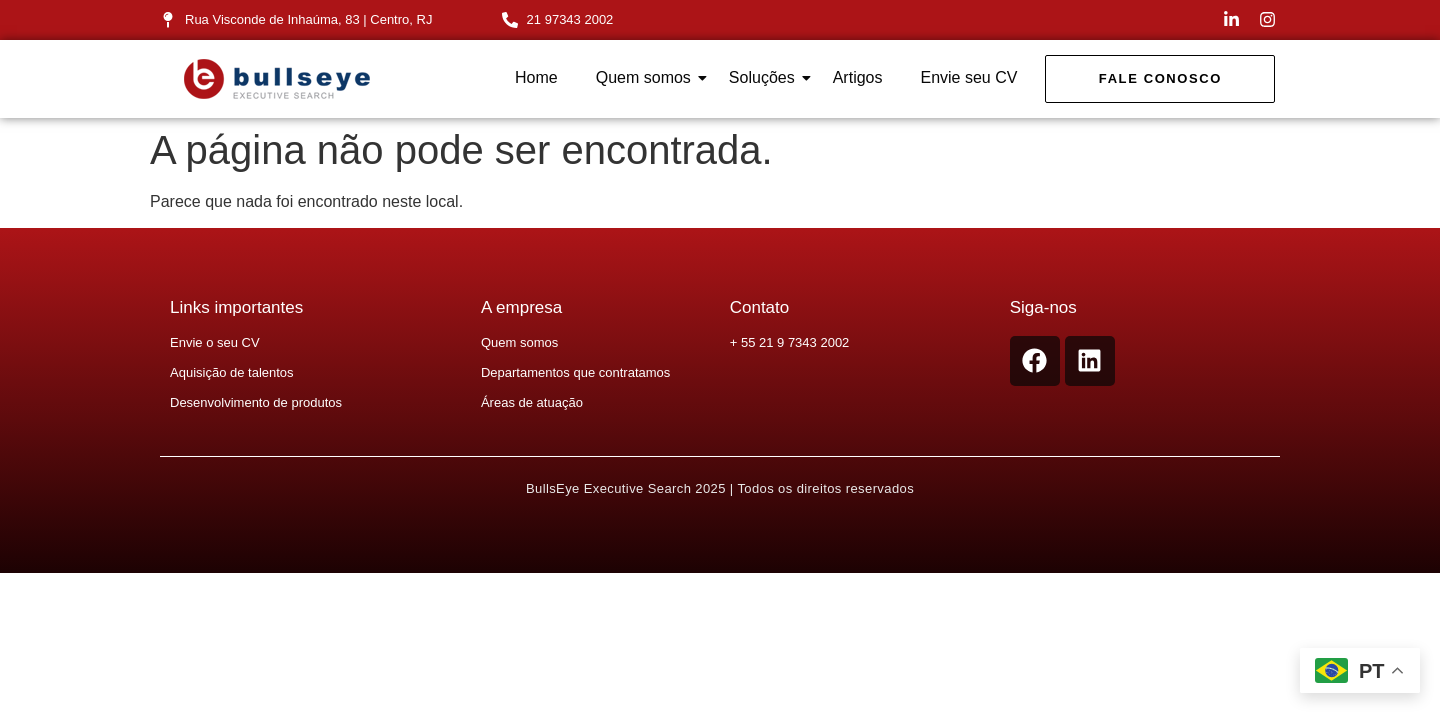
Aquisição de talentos (232, 372)
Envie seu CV (968, 77)
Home (536, 77)
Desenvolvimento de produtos (256, 402)
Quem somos (647, 77)
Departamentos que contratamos (575, 372)
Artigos (858, 77)
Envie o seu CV (215, 342)
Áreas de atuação (532, 402)
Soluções (766, 77)
